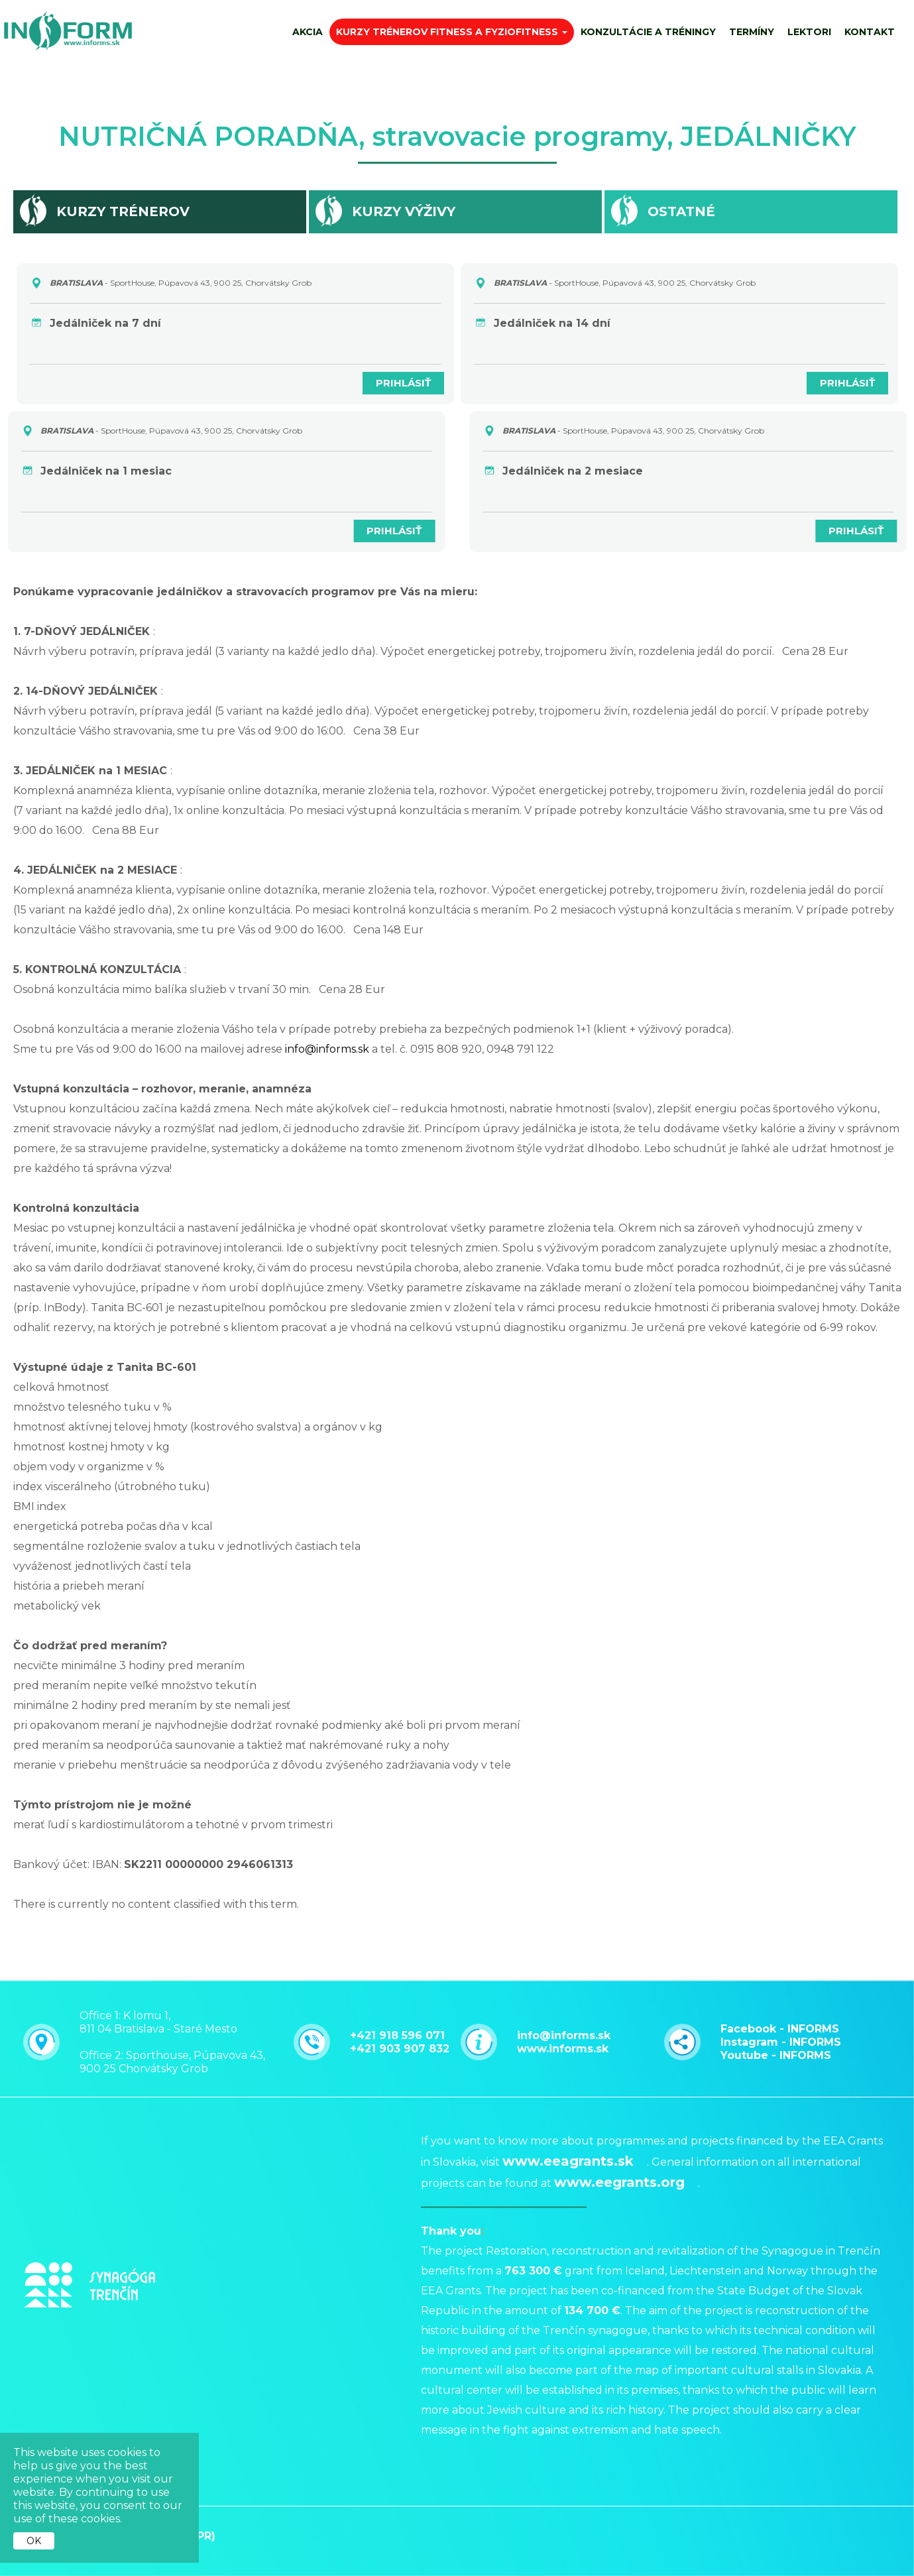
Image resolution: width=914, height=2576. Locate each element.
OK (34, 2541)
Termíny (751, 32)
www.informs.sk (562, 2026)
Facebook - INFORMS (779, 2007)
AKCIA (307, 32)
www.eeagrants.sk (568, 2061)
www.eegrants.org (619, 2082)
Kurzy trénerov (123, 211)
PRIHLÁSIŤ (396, 383)
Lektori (809, 32)
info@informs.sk (327, 1049)
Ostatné (681, 211)
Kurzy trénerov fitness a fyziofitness (451, 32)
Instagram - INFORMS (780, 2020)
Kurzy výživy (403, 211)
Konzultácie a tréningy (648, 32)
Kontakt (869, 32)
